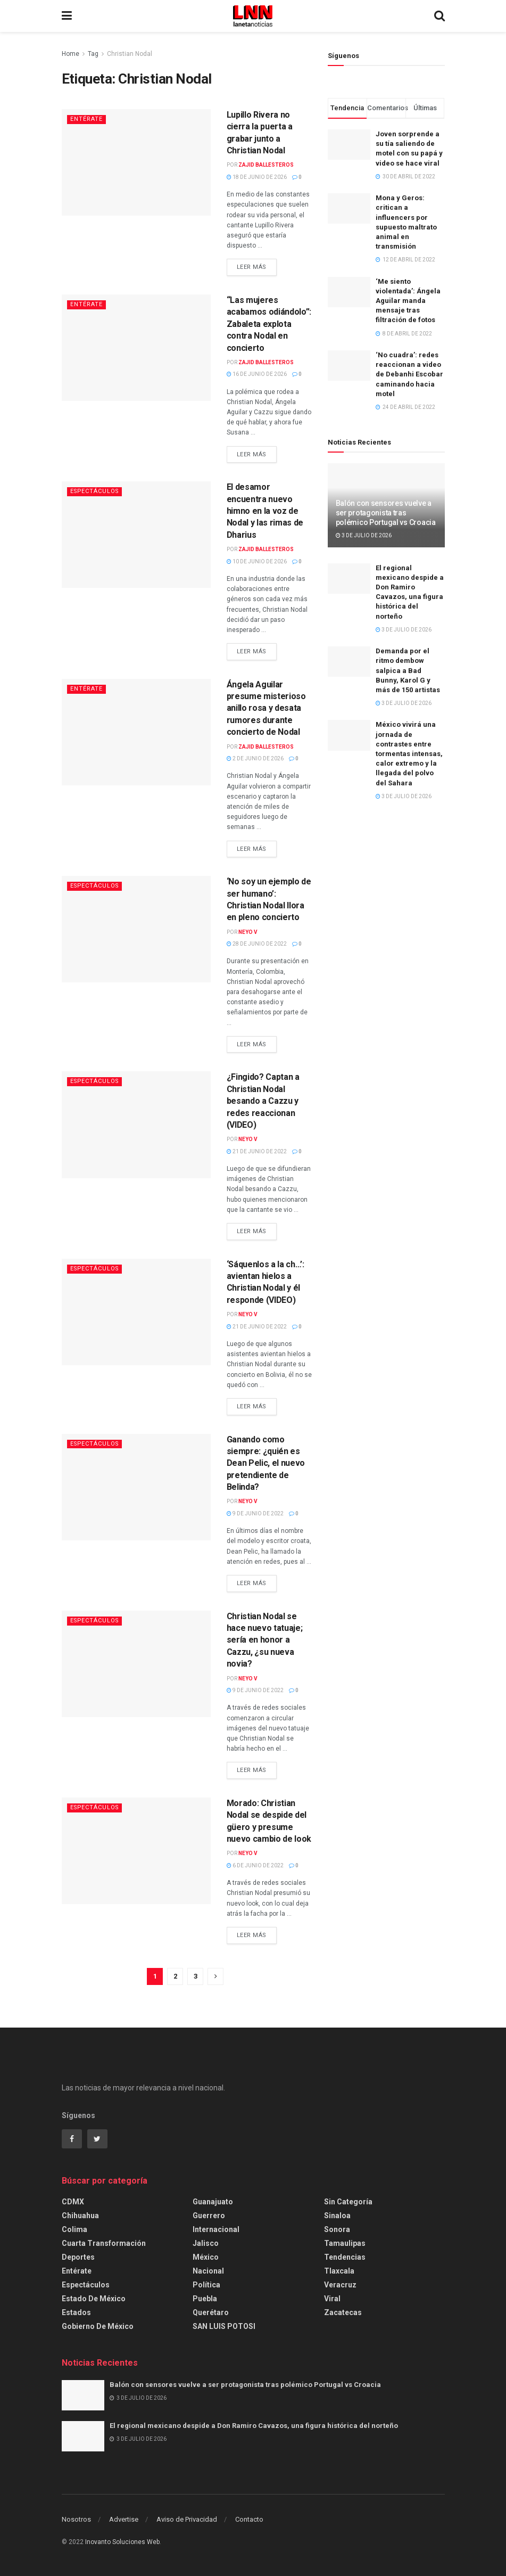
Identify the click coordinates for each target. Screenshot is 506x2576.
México (206, 2257)
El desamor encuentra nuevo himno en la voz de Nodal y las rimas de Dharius (265, 511)
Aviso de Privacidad (186, 2519)
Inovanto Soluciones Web (122, 2542)
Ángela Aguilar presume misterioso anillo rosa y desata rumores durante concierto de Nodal (266, 708)
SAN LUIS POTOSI (224, 2326)
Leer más (252, 267)
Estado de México (94, 2298)
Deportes (78, 2257)
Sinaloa (337, 2215)
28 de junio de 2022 (257, 944)
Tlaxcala (339, 2271)
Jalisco (206, 2243)
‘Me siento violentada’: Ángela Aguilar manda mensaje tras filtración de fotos (408, 300)
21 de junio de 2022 (257, 1151)
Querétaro (211, 2312)
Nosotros (76, 2519)
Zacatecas (343, 2312)
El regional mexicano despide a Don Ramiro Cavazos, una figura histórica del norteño (254, 2426)
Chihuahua (80, 2215)
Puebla (205, 2298)
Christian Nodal (129, 54)
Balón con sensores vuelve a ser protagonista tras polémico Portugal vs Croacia (386, 513)
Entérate (86, 119)
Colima (74, 2229)
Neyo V (248, 932)
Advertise (123, 2519)
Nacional (208, 2271)
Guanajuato (213, 2201)
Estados (76, 2312)
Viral (332, 2298)
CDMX (73, 2201)
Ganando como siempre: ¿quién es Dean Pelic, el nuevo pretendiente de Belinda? (266, 1463)
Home (70, 54)
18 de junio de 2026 (257, 177)
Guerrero (209, 2215)
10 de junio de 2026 (257, 561)
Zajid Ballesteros (266, 165)
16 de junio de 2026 (257, 374)
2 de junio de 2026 (255, 758)
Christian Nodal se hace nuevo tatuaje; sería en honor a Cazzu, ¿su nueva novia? (265, 1640)
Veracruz (340, 2284)
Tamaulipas (345, 2243)
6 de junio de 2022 (255, 1865)
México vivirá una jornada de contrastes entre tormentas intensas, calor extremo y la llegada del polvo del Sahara (409, 753)
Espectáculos (95, 491)
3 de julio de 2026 (364, 535)
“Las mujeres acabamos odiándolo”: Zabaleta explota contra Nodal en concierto (269, 324)
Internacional (216, 2229)
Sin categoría (348, 2201)
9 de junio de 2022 (255, 1513)
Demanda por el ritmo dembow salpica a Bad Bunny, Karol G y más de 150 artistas (408, 670)
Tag (93, 54)
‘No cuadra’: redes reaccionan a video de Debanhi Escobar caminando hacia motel (409, 374)
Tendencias (345, 2257)
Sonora (337, 2229)
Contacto (249, 2519)
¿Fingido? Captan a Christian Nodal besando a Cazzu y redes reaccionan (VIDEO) (263, 1101)
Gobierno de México (98, 2326)
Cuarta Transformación (104, 2243)
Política (206, 2284)
